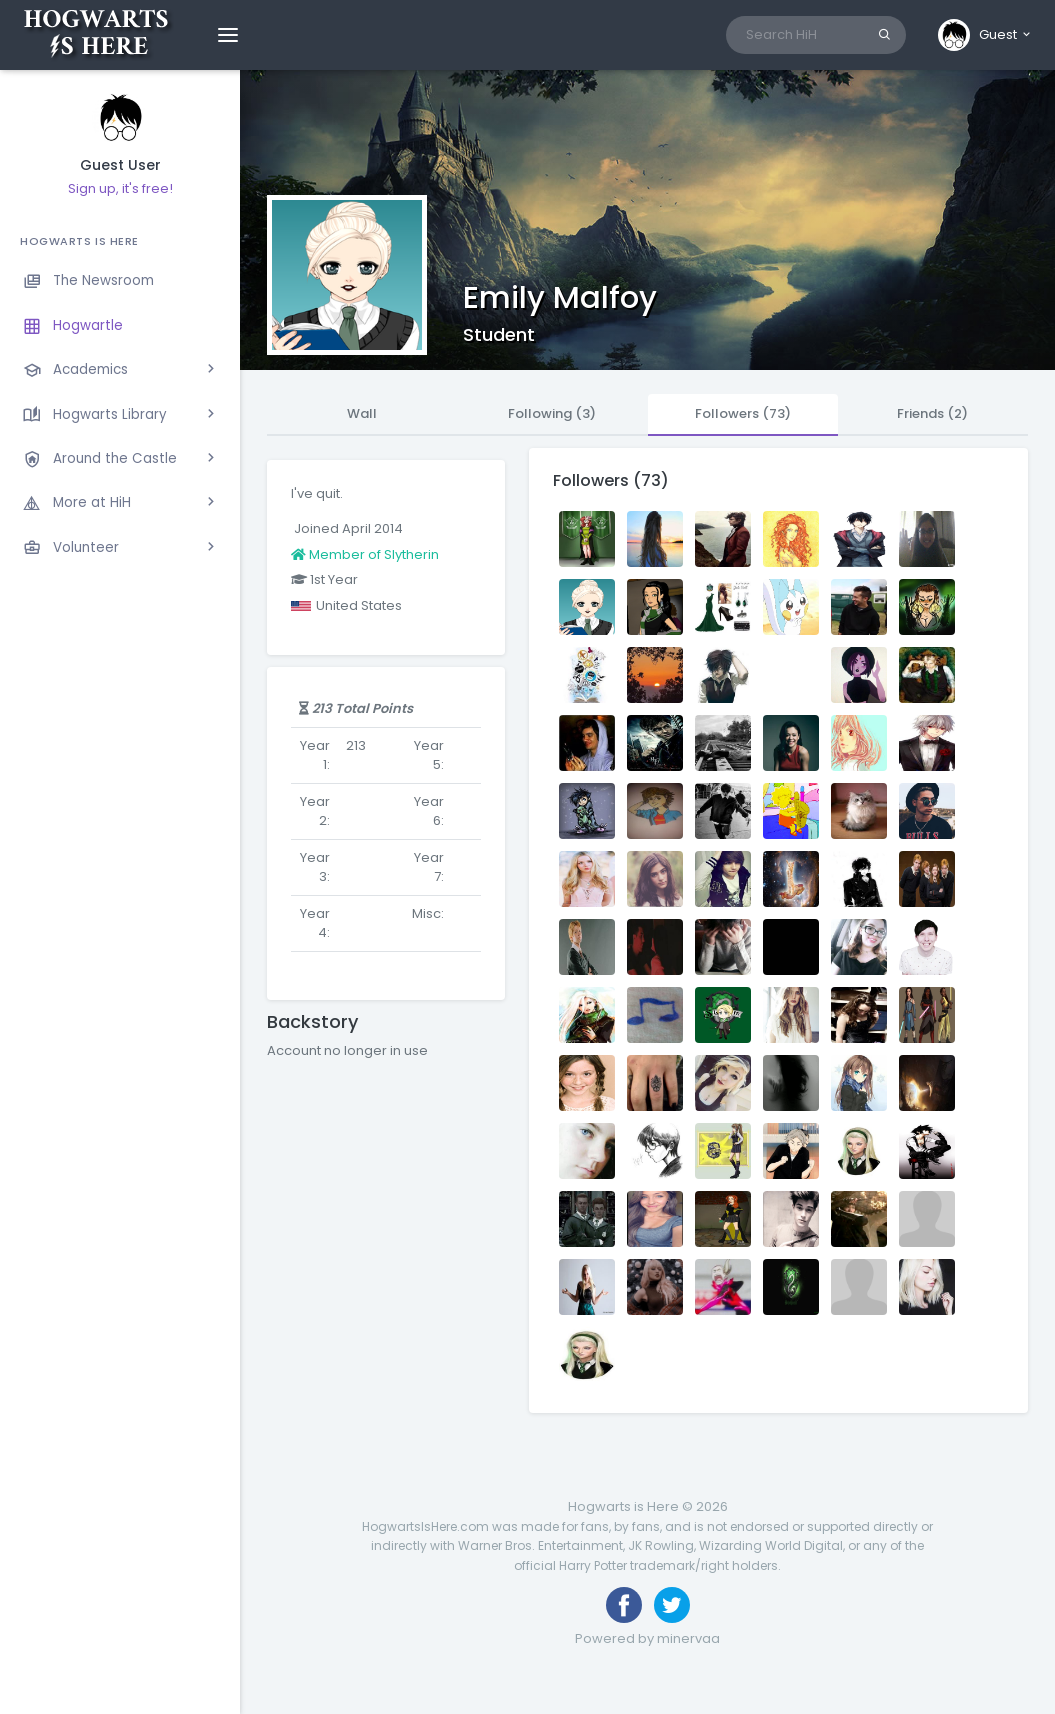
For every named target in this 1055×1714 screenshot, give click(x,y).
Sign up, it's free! (120, 188)
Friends (932, 413)
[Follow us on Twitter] (672, 1605)
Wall (362, 413)
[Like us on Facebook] (624, 1605)
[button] (985, 35)
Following (552, 413)
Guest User (120, 165)
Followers (743, 413)
